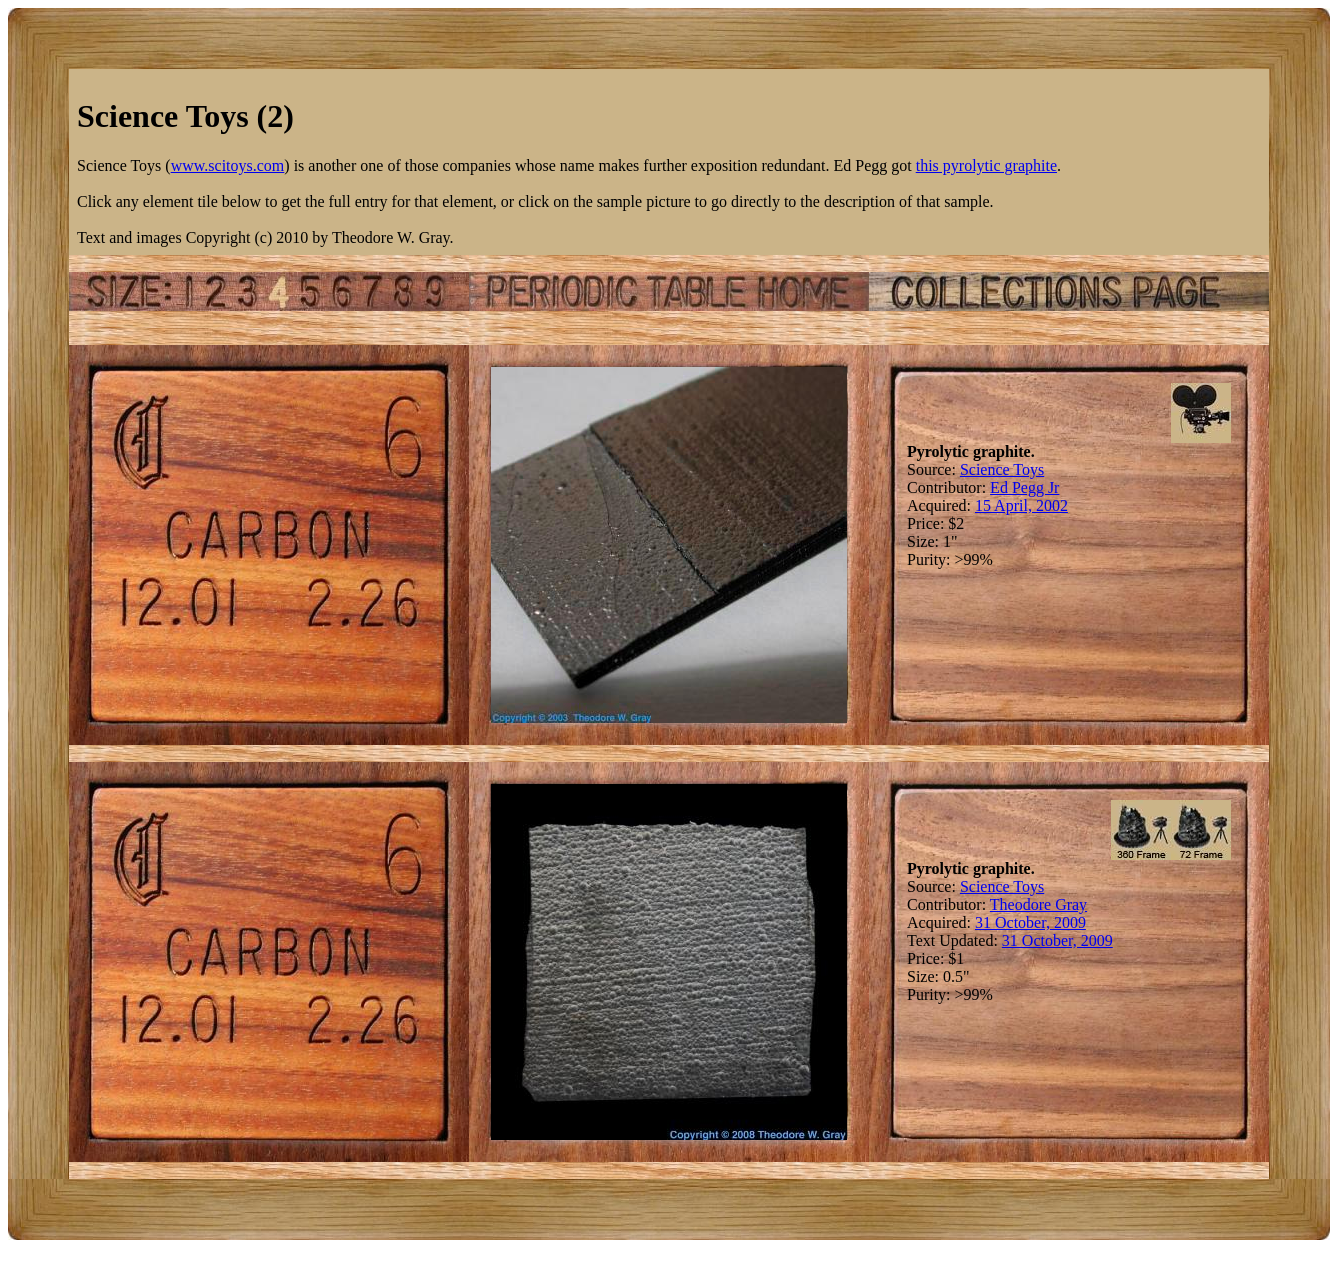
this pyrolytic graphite (986, 165)
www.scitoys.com (228, 165)
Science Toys (1002, 469)
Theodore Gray (1038, 904)
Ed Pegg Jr (1024, 487)
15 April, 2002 (1021, 505)
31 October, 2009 (1030, 922)
